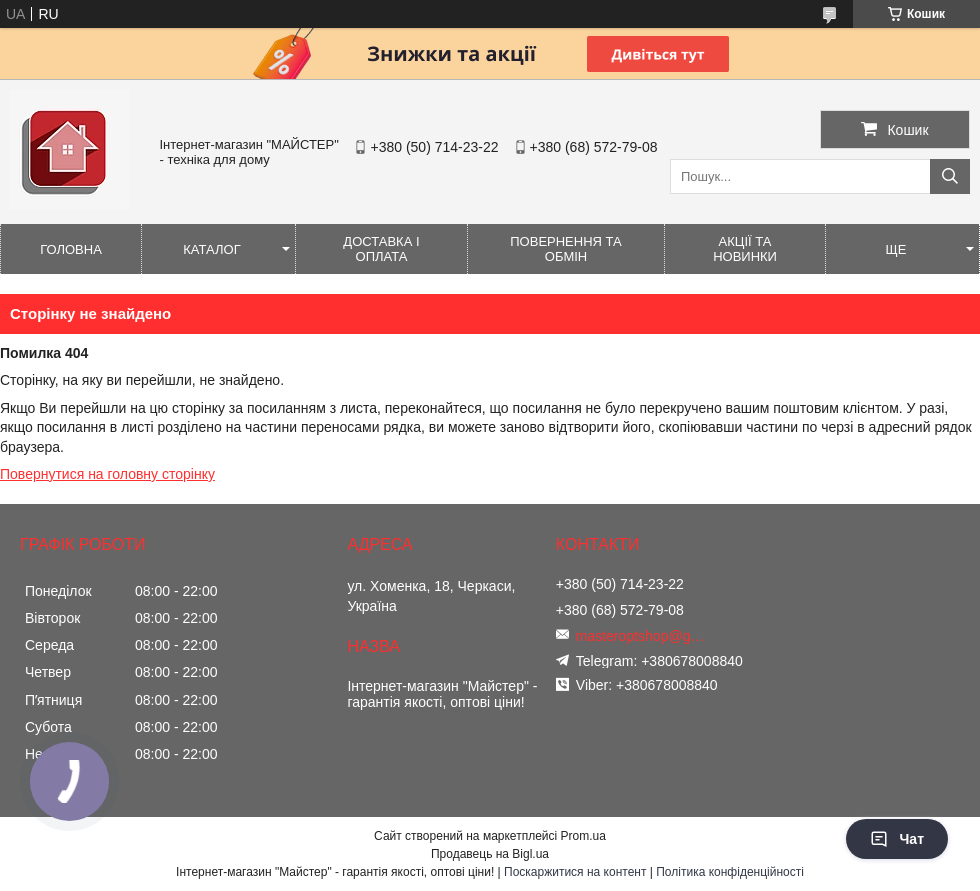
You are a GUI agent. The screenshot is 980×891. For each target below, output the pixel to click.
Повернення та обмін (565, 249)
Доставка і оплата (381, 249)
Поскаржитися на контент (575, 872)
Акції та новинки (745, 249)
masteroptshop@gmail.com (646, 636)
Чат (897, 839)
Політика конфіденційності (730, 872)
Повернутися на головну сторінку (107, 474)
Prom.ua (583, 836)
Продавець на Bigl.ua (490, 854)
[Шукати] (950, 176)
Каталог (211, 249)
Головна (71, 249)
